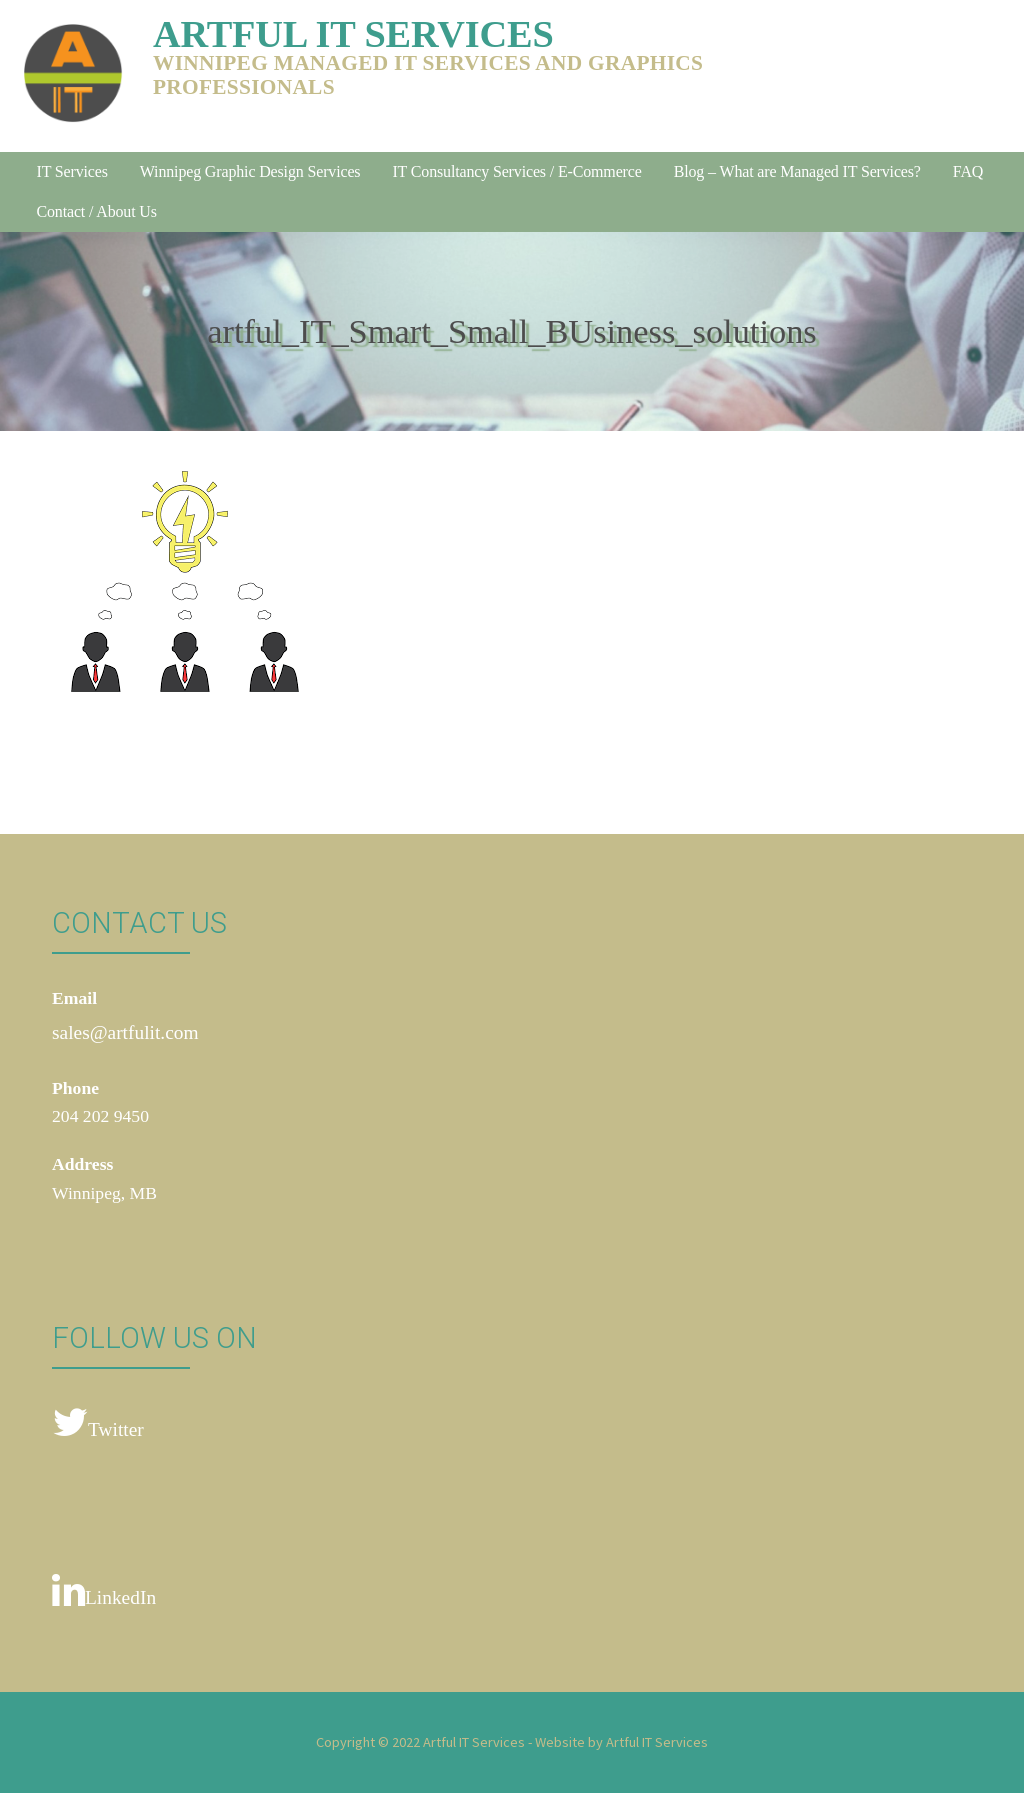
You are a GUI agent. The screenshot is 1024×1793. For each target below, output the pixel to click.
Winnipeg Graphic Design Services (250, 171)
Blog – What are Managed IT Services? (797, 171)
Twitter (98, 1423)
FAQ (968, 171)
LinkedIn (104, 1591)
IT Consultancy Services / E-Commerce (516, 171)
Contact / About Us (96, 211)
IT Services (71, 171)
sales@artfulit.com (125, 1032)
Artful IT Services (353, 34)
